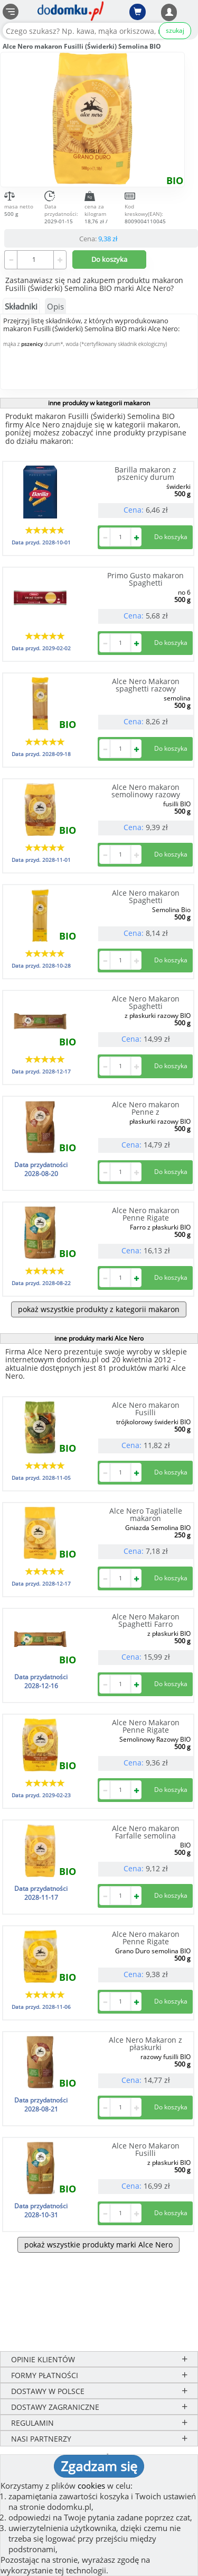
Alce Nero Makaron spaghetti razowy (146, 685)
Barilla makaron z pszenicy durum (145, 473)
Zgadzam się (99, 2466)
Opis (55, 306)
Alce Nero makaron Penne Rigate (146, 1214)
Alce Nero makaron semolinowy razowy (145, 790)
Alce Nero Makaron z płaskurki (145, 2043)
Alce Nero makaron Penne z (146, 1108)
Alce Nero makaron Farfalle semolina (146, 1832)
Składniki (21, 306)
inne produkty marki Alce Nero (99, 1338)
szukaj (175, 30)
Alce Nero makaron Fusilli (146, 1408)
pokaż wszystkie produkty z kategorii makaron (99, 1309)
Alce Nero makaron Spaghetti (146, 896)
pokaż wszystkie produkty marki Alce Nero (98, 2245)
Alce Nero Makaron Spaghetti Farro (146, 1620)
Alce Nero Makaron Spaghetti (146, 1002)
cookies (91, 2485)
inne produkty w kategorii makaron (99, 402)
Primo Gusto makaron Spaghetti (145, 579)
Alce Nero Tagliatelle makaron (145, 1514)
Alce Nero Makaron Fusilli (146, 2149)
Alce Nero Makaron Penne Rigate (146, 1726)
